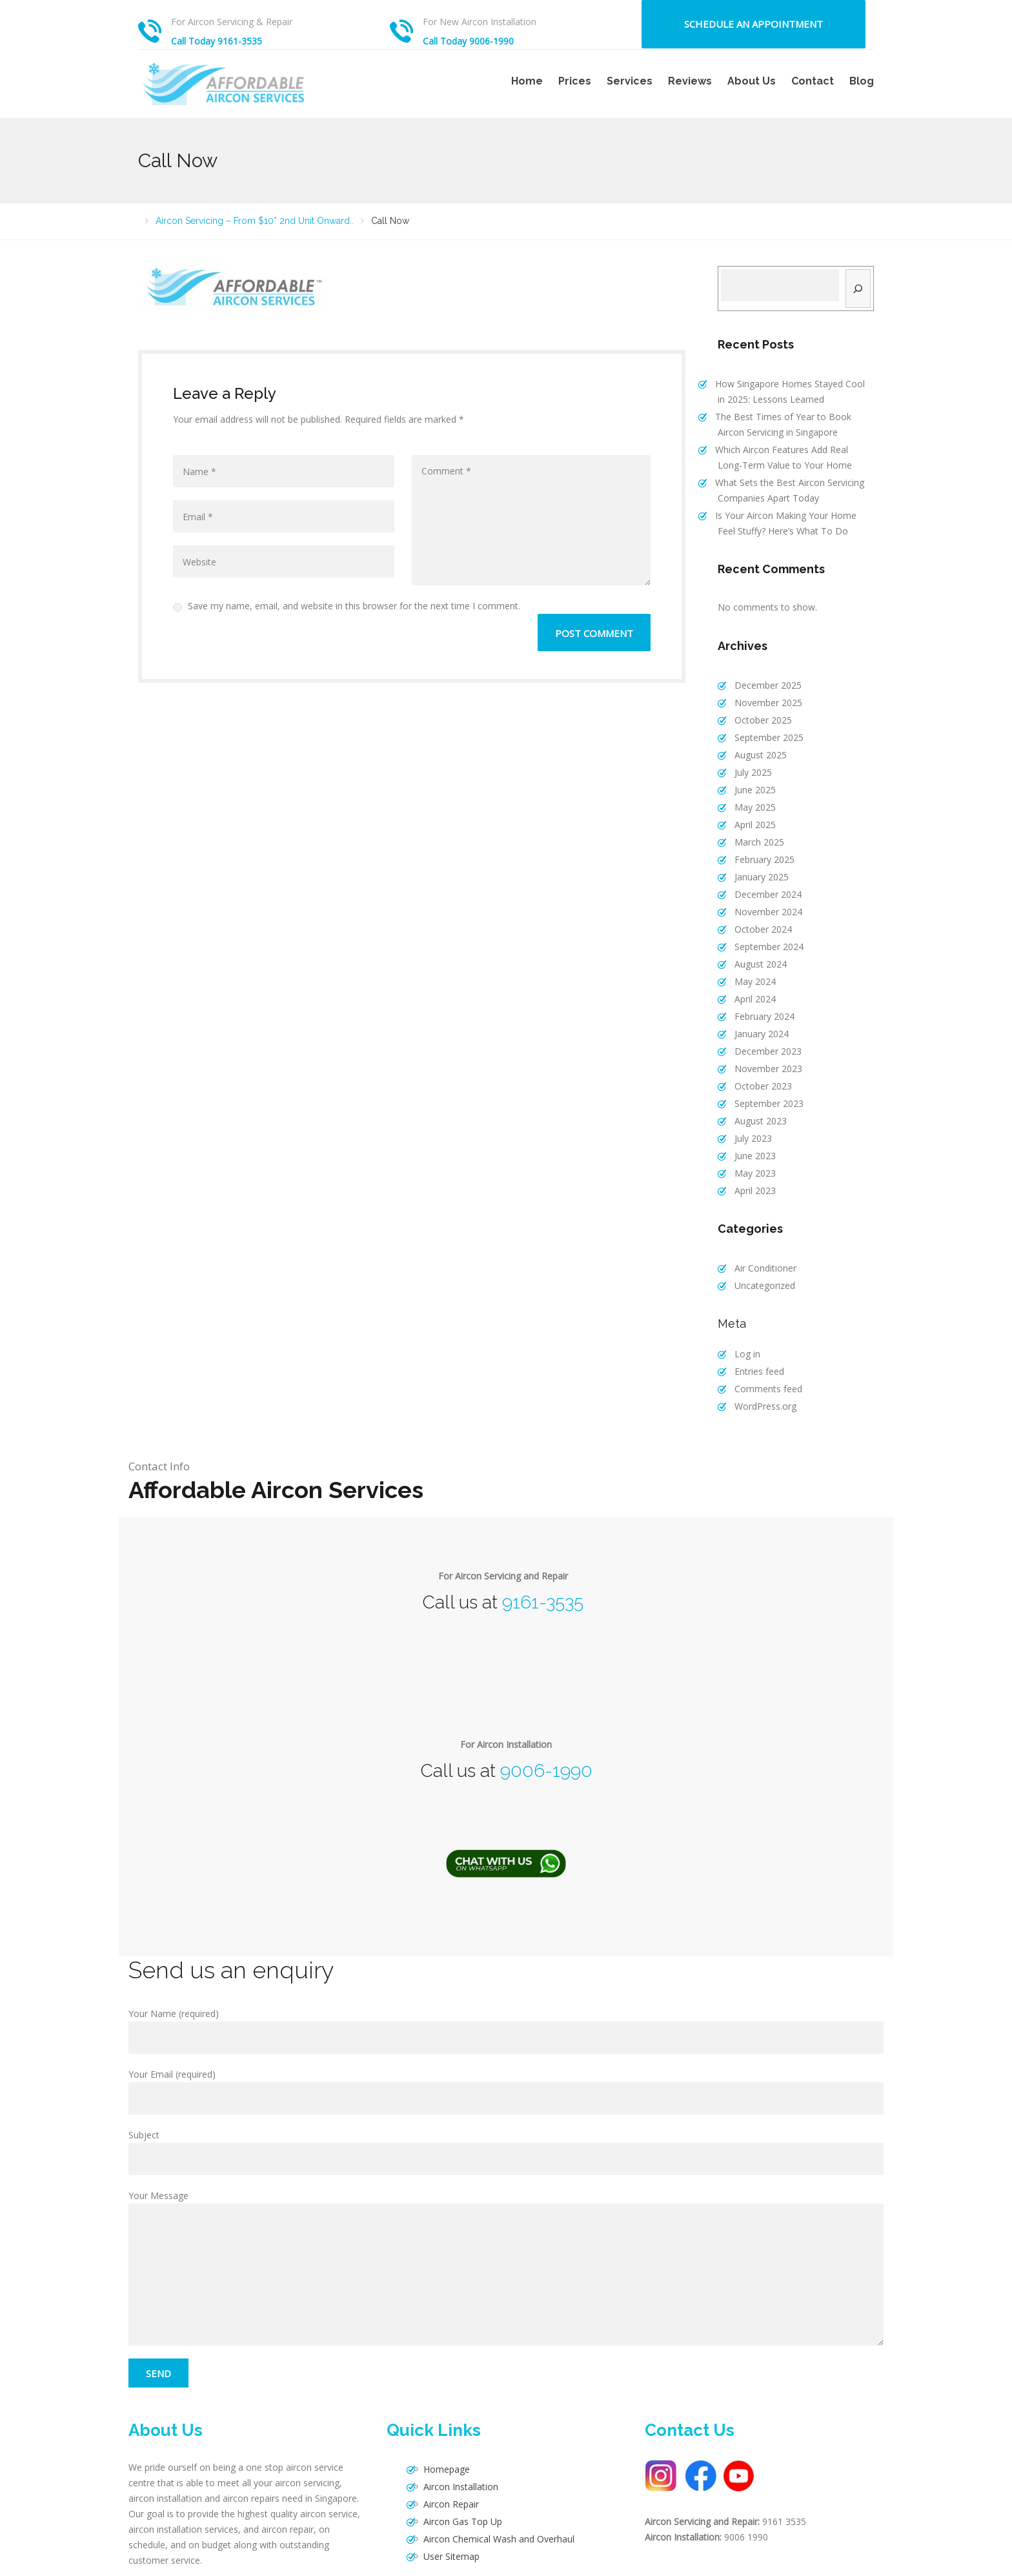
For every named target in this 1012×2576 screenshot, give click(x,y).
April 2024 (747, 968)
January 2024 (754, 1000)
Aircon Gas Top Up (455, 2463)
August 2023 (753, 1081)
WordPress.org (758, 1353)
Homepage (439, 2415)
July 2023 (745, 1097)
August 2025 (753, 742)
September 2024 (761, 919)
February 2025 (757, 839)
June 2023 (747, 1113)
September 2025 (761, 726)
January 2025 (754, 855)
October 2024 (755, 903)
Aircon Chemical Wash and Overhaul (491, 2479)
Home (527, 81)
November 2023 (760, 1032)
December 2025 (760, 677)
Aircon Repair (443, 2447)
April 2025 (747, 806)
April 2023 (747, 1145)
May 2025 (747, 790)
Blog (861, 81)
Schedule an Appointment (753, 23)
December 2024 (760, 871)
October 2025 (755, 710)
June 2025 (747, 774)
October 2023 (755, 1048)
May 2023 (747, 1129)
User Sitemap (444, 2496)
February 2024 (757, 984)
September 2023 (761, 1065)
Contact (812, 81)
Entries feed (751, 1321)
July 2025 (745, 758)
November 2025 (760, 693)
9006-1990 (546, 1718)
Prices (574, 81)
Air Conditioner (758, 1221)
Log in (740, 1305)
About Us (751, 81)
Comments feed (760, 1337)
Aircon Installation (453, 2431)
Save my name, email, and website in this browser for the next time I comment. (346, 606)
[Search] (858, 288)
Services (630, 81)
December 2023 (760, 1016)
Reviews (690, 81)
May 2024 (747, 952)
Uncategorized (757, 1238)
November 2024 (760, 887)
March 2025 (751, 822)
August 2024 (753, 935)
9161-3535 (542, 1549)
